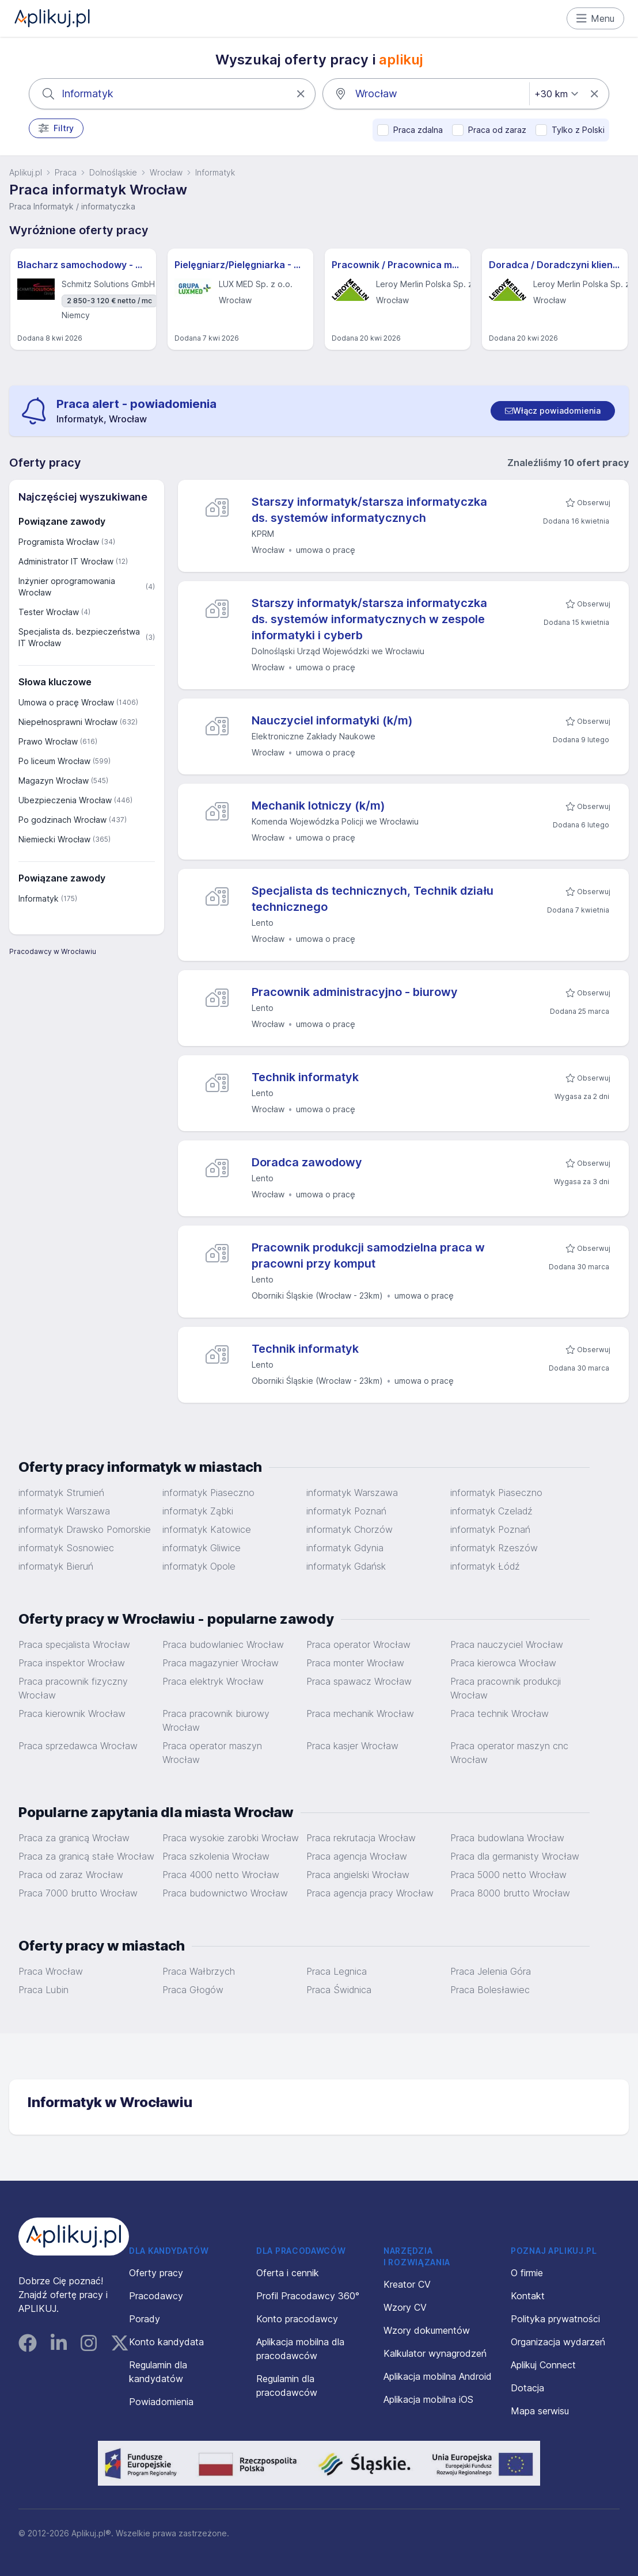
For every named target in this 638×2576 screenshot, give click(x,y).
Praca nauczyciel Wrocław (506, 1644)
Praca (66, 172)
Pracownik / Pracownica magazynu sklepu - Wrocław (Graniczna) (398, 264)
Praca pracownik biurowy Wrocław (215, 1720)
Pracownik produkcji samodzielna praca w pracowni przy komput (368, 1255)
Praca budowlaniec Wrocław (223, 1644)
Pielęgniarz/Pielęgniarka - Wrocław (240, 264)
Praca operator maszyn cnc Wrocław (509, 1752)
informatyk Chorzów (349, 1529)
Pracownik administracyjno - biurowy (355, 992)
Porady (144, 2319)
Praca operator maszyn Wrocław (212, 1752)
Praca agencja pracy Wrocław (370, 1893)
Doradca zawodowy (307, 1162)
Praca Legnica (336, 1971)
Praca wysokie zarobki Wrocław (230, 1838)
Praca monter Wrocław (355, 1663)
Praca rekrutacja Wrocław (361, 1838)
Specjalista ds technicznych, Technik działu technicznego (372, 899)
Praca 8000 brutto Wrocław (510, 1893)
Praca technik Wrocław (499, 1713)
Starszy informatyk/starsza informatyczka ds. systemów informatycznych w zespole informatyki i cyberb (369, 619)
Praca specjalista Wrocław (74, 1644)
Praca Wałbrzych (198, 1971)
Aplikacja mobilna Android (437, 2376)
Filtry (56, 128)
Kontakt (528, 2296)
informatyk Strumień (61, 1492)
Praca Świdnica (338, 1989)
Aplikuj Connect (543, 2365)
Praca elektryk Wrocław (213, 1681)
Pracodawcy (156, 2296)
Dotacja (527, 2388)
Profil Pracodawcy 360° (307, 2296)
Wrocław (166, 172)
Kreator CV (407, 2284)
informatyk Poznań (346, 1511)
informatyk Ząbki (197, 1511)
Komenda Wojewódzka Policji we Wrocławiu (335, 821)
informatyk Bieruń (55, 1566)
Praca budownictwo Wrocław (225, 1893)
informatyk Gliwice (201, 1548)
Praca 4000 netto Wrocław (220, 1874)
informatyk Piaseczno (208, 1492)
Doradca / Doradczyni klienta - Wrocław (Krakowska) (555, 264)
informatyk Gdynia (344, 1548)
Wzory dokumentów (426, 2330)
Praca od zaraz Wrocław (70, 1874)
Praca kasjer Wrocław (352, 1745)
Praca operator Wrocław (358, 1644)
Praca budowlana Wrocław (507, 1838)
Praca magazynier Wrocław (220, 1663)
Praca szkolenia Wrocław (215, 1856)
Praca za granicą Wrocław (74, 1838)
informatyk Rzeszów (494, 1548)
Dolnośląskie (113, 172)
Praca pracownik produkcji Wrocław (505, 1688)
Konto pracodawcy (297, 2319)
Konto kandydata (166, 2342)
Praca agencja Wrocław (356, 1856)
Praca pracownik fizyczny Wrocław (73, 1688)
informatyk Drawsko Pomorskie (84, 1529)
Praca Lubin (43, 1989)
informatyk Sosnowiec (66, 1548)
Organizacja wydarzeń (558, 2342)
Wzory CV (405, 2307)
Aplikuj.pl (25, 172)
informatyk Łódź (485, 1566)
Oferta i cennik (287, 2273)
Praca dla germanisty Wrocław (514, 1856)
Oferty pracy (156, 2273)
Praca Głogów (192, 1989)
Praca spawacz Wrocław (359, 1681)
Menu (595, 18)
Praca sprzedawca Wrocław (78, 1745)
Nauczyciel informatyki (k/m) (332, 720)
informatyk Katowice (206, 1529)
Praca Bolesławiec (490, 1989)
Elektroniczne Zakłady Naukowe (313, 736)
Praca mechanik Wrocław (360, 1713)
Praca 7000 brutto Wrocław (78, 1893)
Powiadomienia (161, 2401)
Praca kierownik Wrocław (72, 1713)
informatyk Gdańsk (346, 1566)
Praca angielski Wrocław (357, 1874)
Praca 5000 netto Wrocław (508, 1874)
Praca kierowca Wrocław (503, 1663)
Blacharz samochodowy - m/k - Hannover (83, 264)
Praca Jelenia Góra (490, 1971)
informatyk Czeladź (491, 1511)
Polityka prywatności (555, 2319)
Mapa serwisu (540, 2411)
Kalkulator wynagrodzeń (435, 2353)
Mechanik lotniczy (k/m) (318, 805)
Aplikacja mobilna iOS (428, 2399)
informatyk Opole (199, 1566)
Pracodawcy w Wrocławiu (52, 951)
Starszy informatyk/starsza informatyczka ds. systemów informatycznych (369, 510)
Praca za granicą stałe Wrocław (86, 1856)
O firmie (527, 2273)
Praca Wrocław (50, 1971)
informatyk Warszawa (352, 1492)
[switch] (553, 411)
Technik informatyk (305, 1077)
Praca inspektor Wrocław (71, 1663)
